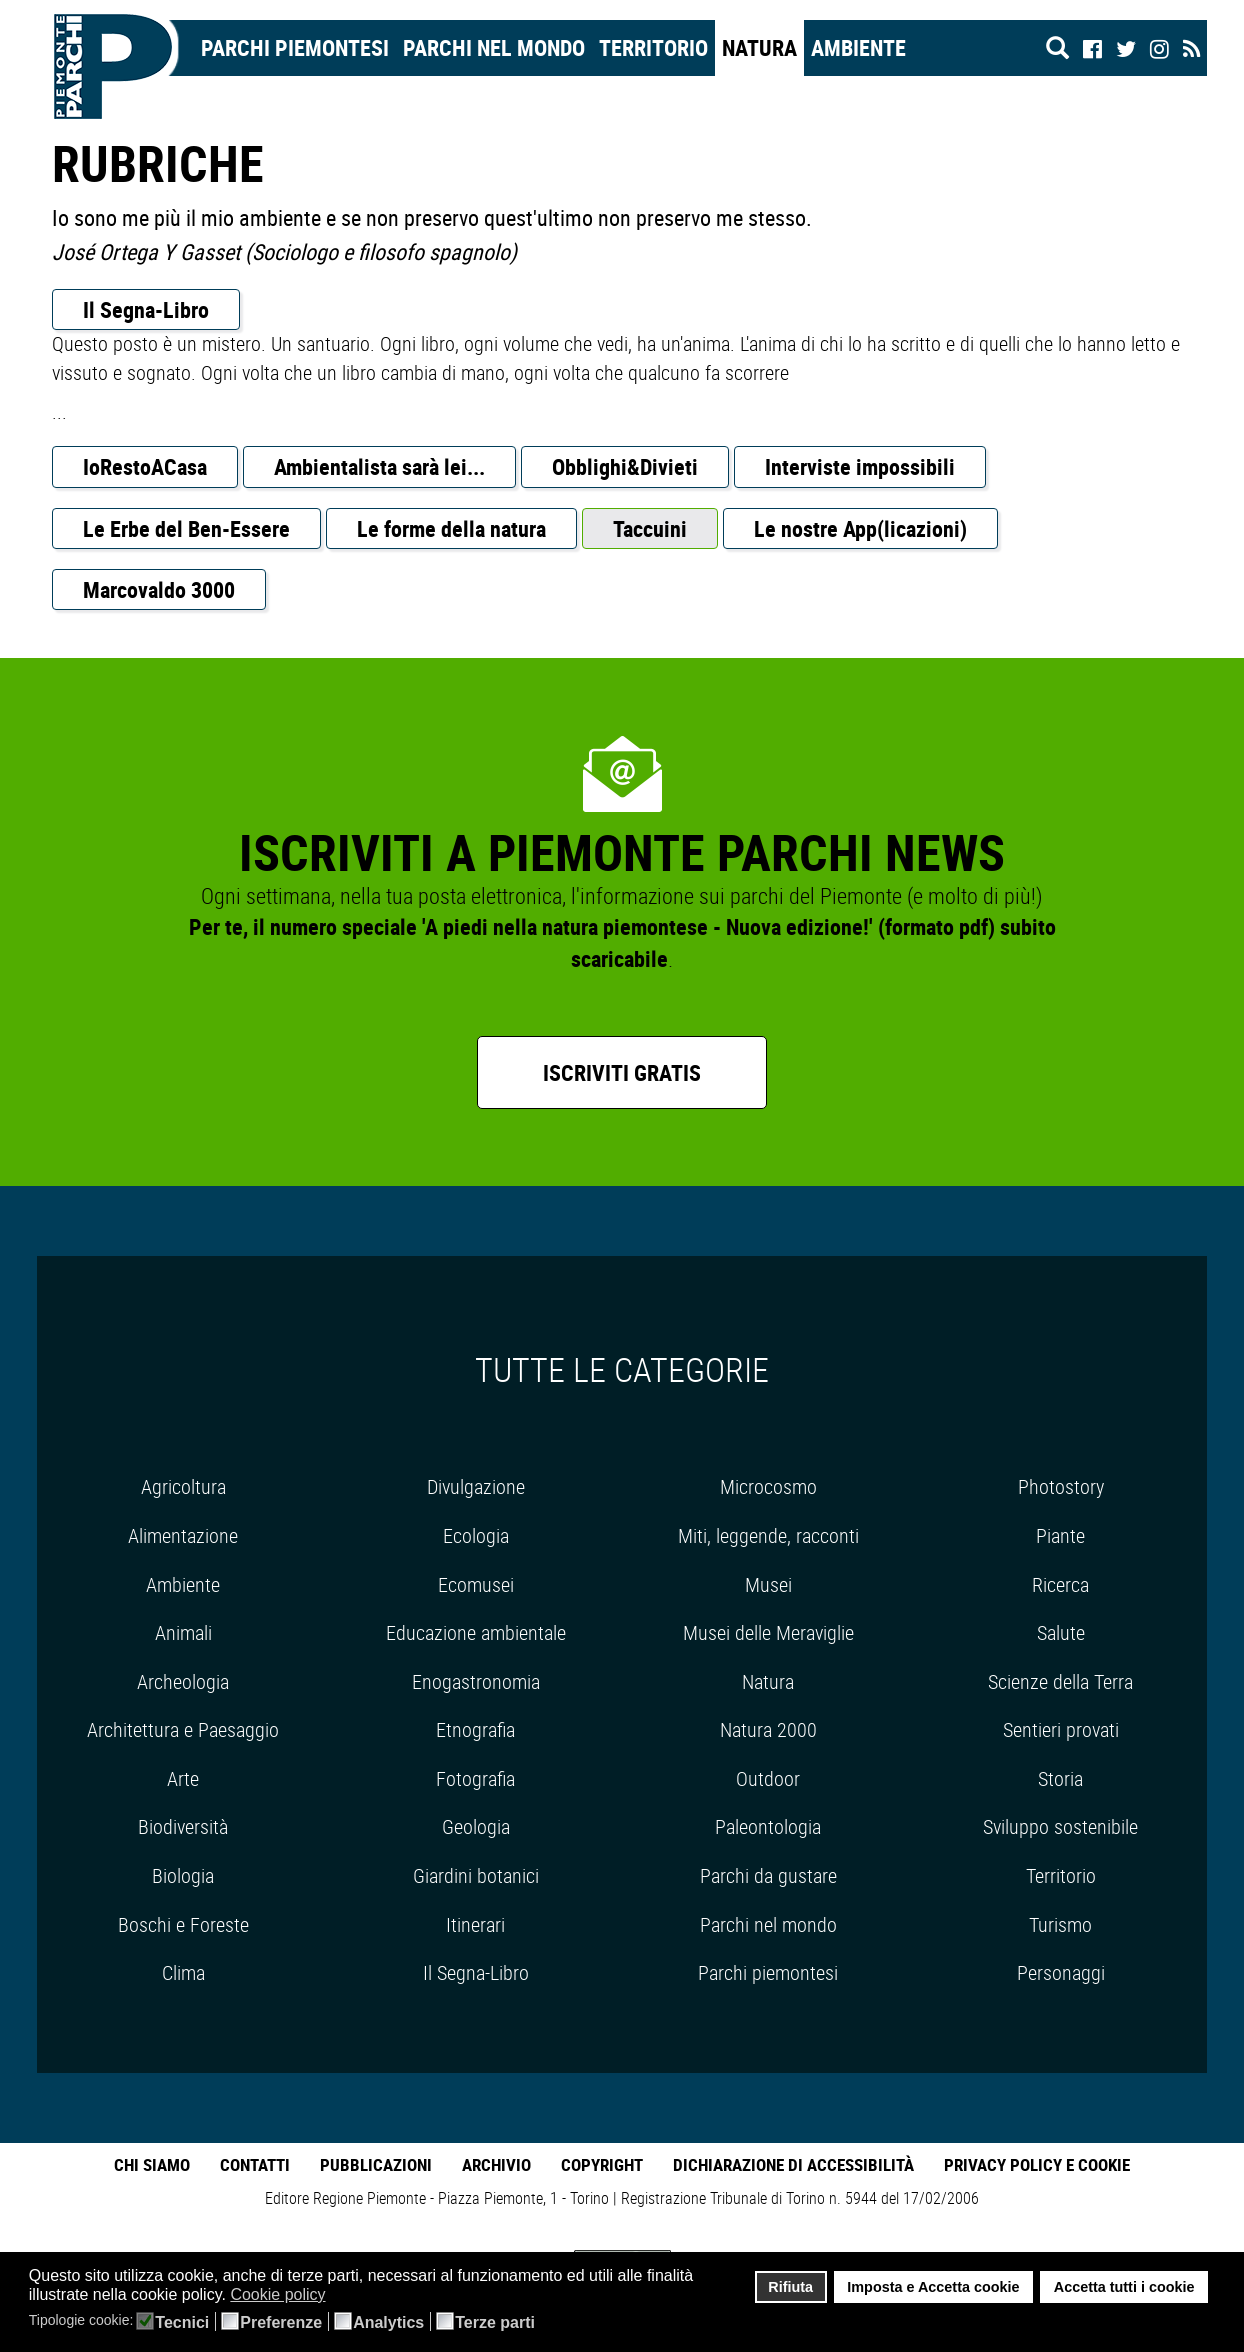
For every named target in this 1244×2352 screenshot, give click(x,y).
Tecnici (182, 2323)
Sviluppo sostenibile (1060, 1826)
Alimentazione (183, 1535)
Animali (183, 1632)
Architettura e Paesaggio (183, 1729)
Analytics (388, 2323)
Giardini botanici (476, 1875)
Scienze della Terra (1060, 1681)
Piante (1060, 1535)
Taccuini (650, 528)
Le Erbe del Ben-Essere (186, 528)
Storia (1060, 1778)
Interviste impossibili (860, 466)
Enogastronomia (476, 1681)
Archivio (496, 2164)
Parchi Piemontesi (295, 47)
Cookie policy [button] (277, 2294)
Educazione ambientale (476, 1632)
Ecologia (476, 1535)
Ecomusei (476, 1584)
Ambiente (858, 47)
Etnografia (475, 1729)
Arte (183, 1778)
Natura (759, 47)
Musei (768, 1584)
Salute (1061, 1632)
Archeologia (183, 1681)
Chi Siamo (152, 2164)
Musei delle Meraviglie (768, 1632)
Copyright (602, 2164)
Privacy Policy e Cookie (1037, 2164)
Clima (183, 1972)
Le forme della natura (451, 528)
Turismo (1060, 1924)
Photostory (1061, 1486)
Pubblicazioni (376, 2164)
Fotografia (475, 1778)
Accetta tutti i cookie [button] (1124, 2287)
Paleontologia (768, 1826)
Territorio (653, 47)
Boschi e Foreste (183, 1924)
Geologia (476, 1826)
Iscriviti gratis (622, 1072)
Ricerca (1060, 1584)
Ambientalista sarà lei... (379, 466)
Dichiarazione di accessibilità (793, 2164)
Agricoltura (183, 1486)
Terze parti (495, 2323)
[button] (338, 2296)
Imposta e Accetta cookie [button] (933, 2287)
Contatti (255, 2164)
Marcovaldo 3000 (159, 589)
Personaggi (1061, 1972)
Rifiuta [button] (790, 2287)
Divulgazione (476, 1486)
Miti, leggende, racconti (768, 1535)
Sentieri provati (1061, 1729)
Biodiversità (183, 1826)
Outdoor (768, 1778)
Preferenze (281, 2323)
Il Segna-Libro (146, 309)
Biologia (183, 1875)
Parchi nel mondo (494, 47)
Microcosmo (768, 1486)
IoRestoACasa (145, 466)
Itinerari (475, 1924)
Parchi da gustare (768, 1875)
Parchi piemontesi (768, 1972)
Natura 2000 (768, 1729)
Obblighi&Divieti (625, 466)
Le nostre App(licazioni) (860, 528)
